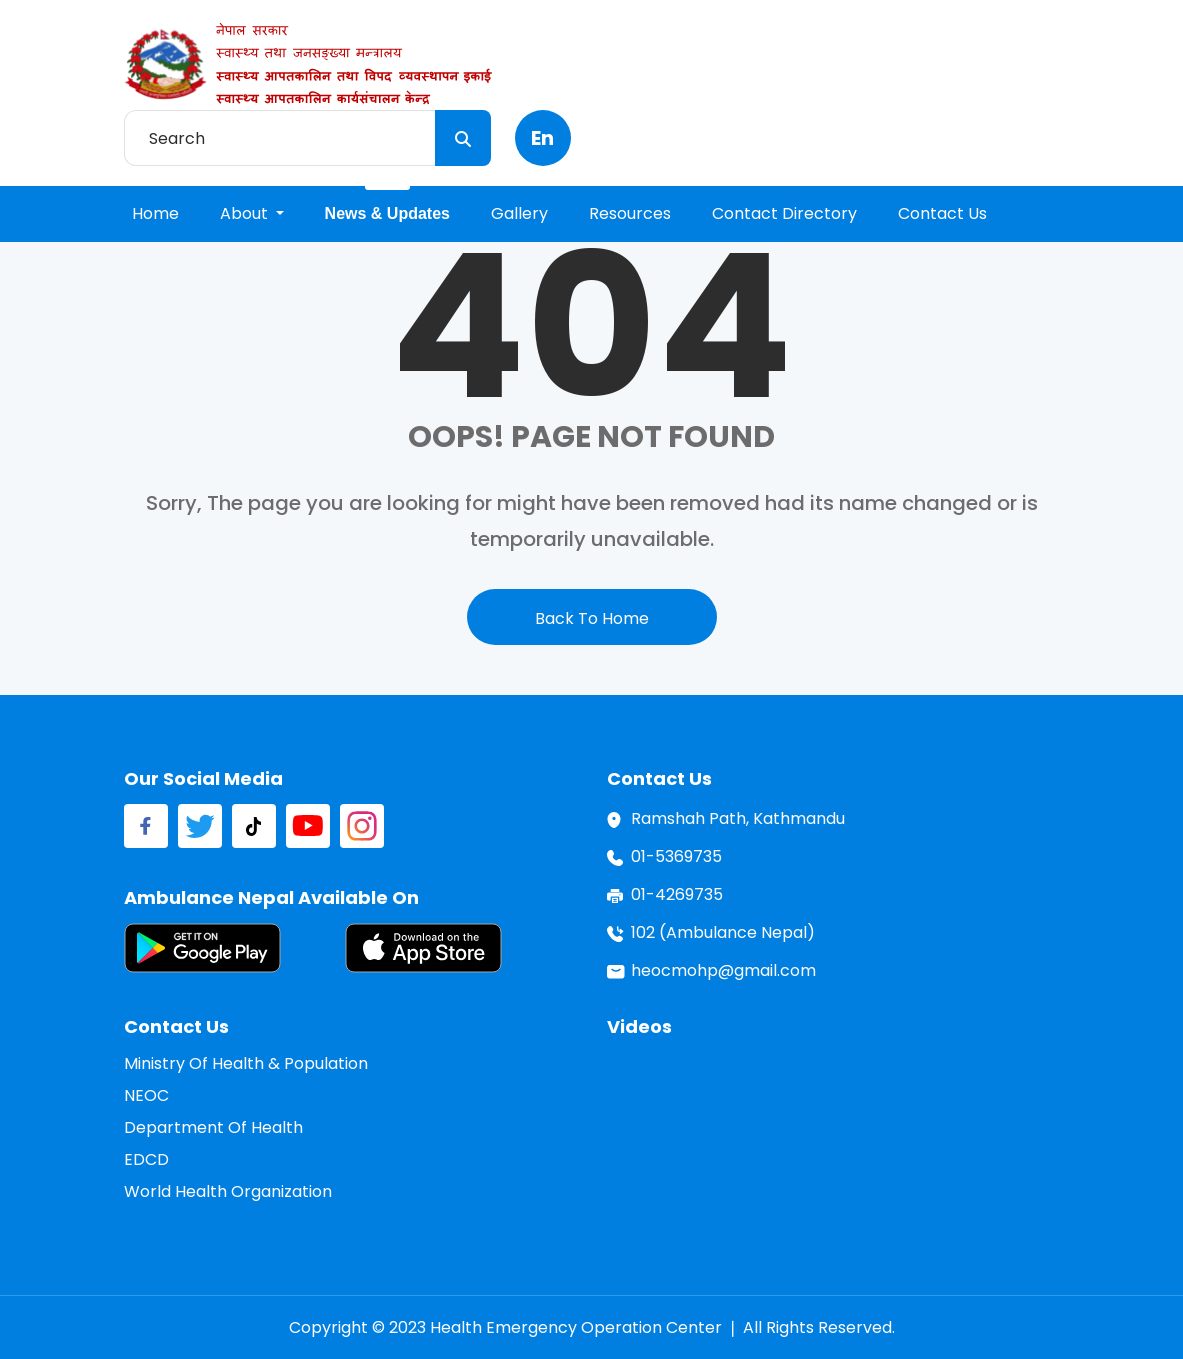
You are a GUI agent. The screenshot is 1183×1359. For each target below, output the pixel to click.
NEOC (146, 1095)
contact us (942, 213)
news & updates (387, 213)
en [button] (542, 138)
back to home (592, 618)
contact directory (784, 213)
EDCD (146, 1159)
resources (630, 213)
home (155, 213)
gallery (519, 213)
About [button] (246, 213)
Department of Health (213, 1127)
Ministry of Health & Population (246, 1063)
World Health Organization (228, 1191)
